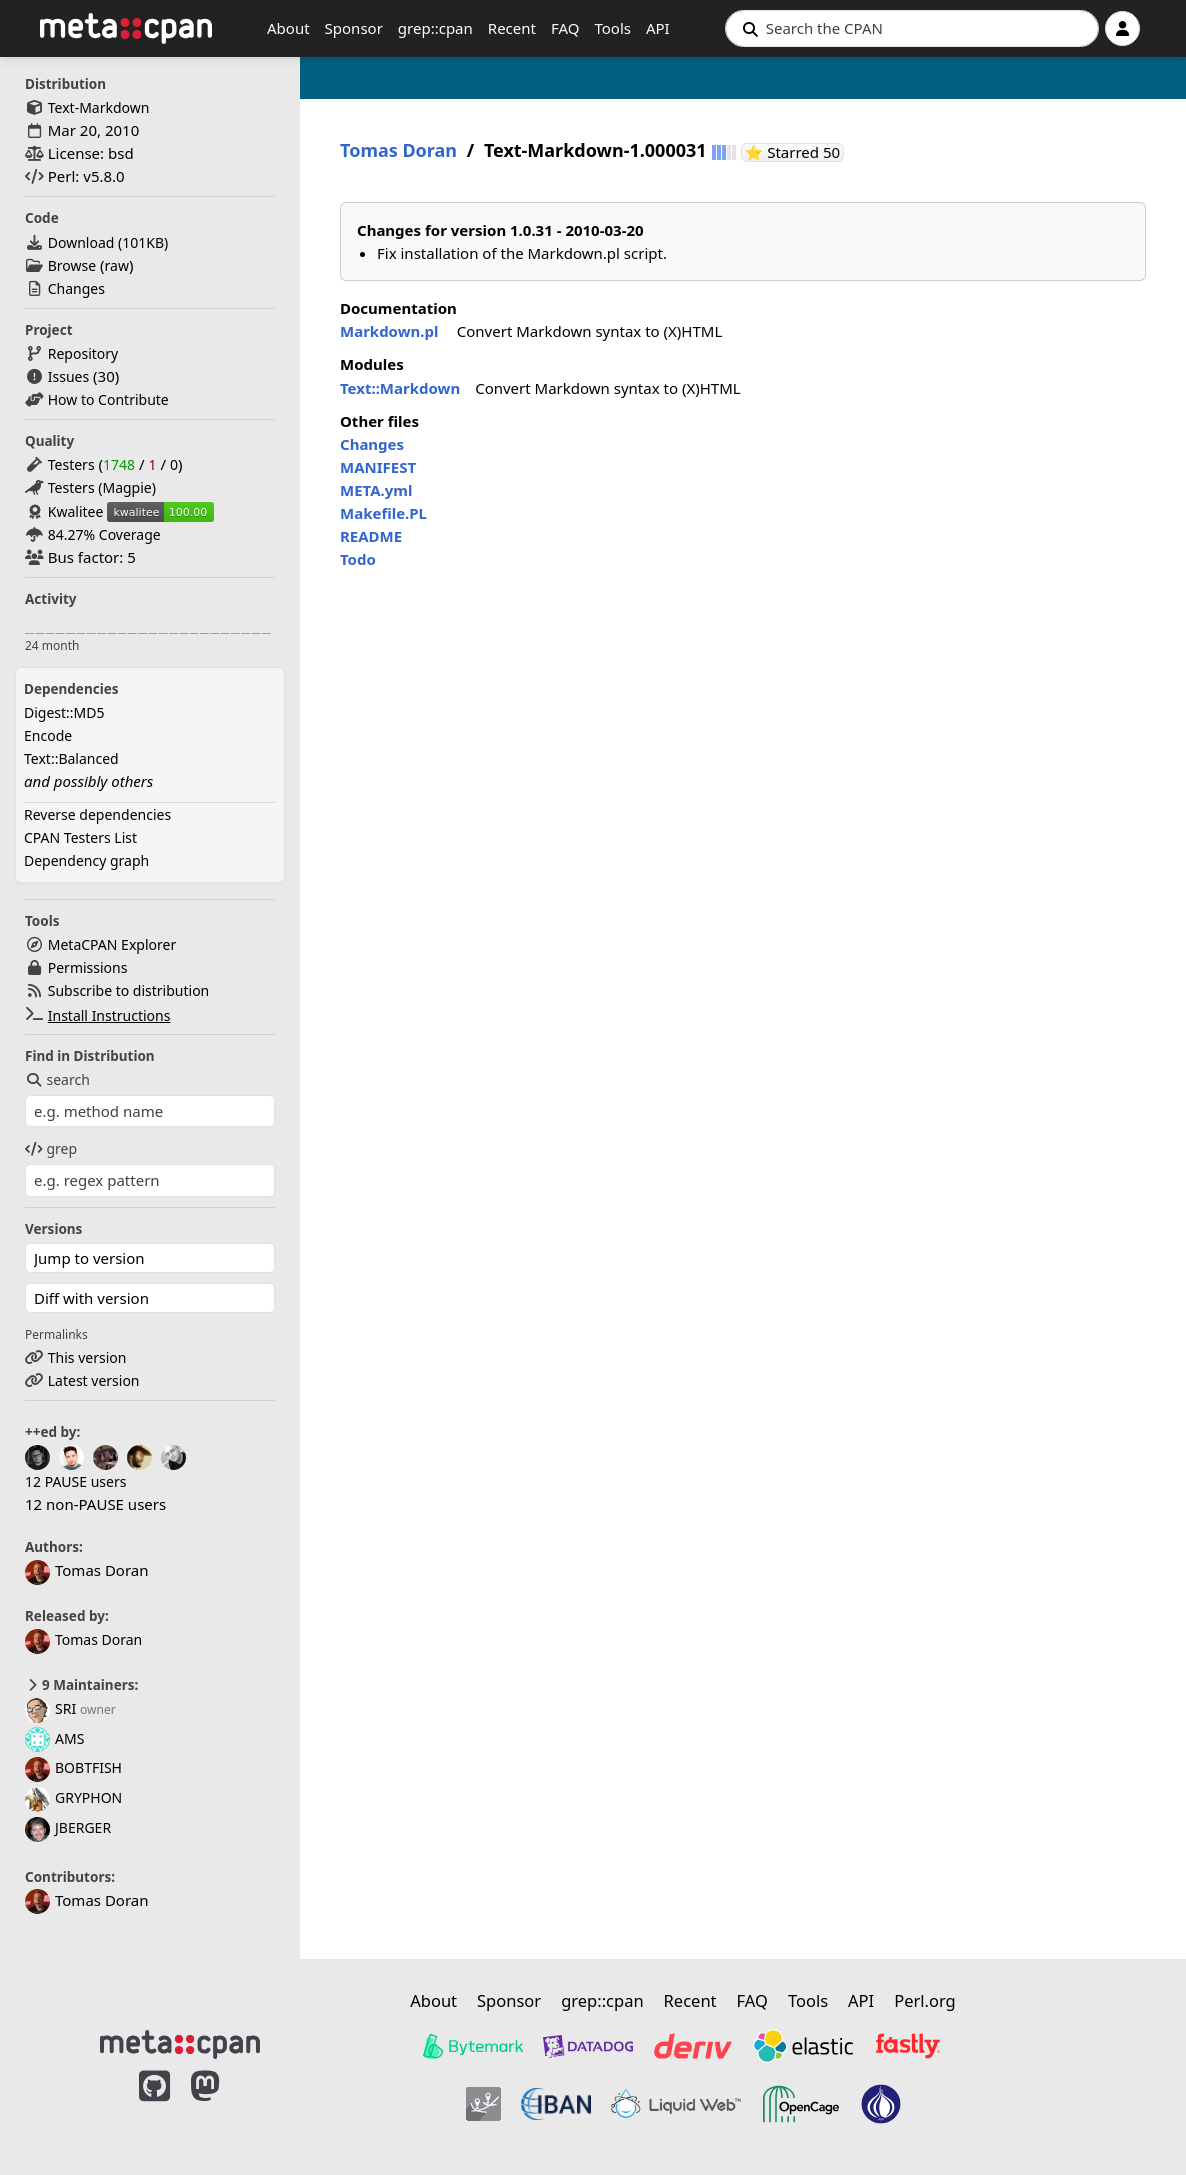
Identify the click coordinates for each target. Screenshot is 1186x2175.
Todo (358, 559)
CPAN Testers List (80, 837)
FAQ (565, 28)
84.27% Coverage (104, 534)
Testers (71, 464)
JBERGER (68, 1827)
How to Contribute (108, 399)
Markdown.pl (389, 331)
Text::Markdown (400, 388)
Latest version (94, 1380)
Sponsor (354, 28)
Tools (612, 28)
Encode (48, 735)
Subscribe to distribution (129, 990)
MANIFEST (378, 467)
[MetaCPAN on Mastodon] (225, 2107)
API (658, 28)
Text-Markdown (99, 107)
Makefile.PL (383, 513)
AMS (54, 1738)
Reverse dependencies (97, 814)
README (371, 536)
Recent (512, 28)
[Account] (1122, 28)
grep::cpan (435, 28)
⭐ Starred (795, 152)
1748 (119, 464)
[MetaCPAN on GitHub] (154, 2107)
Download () (108, 242)
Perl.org (925, 2000)
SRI (50, 1708)
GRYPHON (73, 1797)
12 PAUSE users (75, 1481)
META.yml (376, 490)
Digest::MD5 (64, 712)
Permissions (88, 967)
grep (51, 1148)
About (288, 28)
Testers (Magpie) (102, 487)
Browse (72, 265)
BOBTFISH (73, 1767)
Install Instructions (109, 1015)
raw (117, 265)
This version (87, 1357)
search (57, 1079)
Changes (76, 288)
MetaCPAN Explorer (112, 944)
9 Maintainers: (81, 1685)
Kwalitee (76, 511)
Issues (68, 376)
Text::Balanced (71, 758)
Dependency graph (86, 860)
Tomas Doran (83, 1639)
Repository (83, 353)
